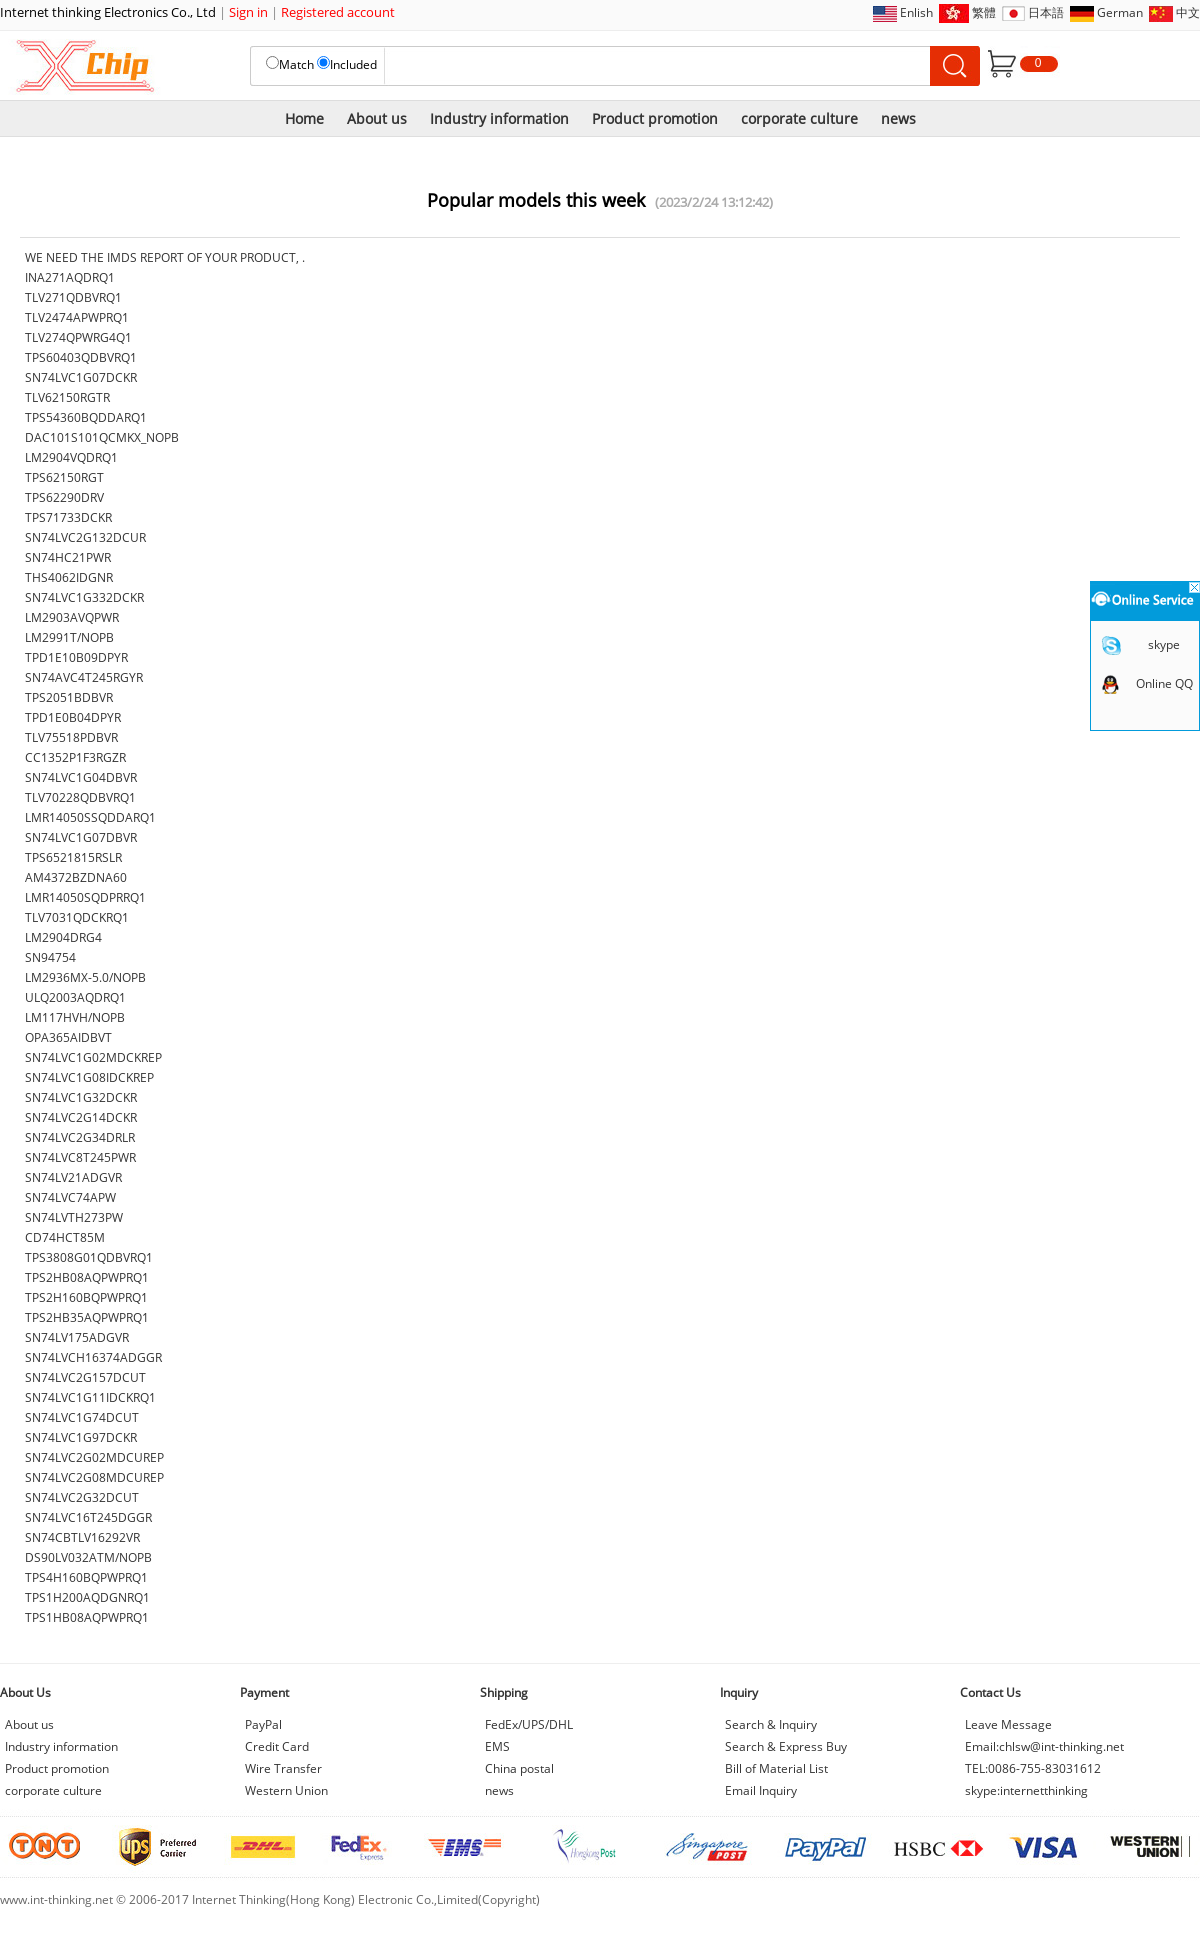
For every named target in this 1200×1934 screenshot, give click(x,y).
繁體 (984, 12)
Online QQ (1164, 683)
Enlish (916, 12)
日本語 (1046, 12)
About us (377, 118)
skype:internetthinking (1026, 1790)
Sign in (248, 12)
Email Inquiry (761, 1790)
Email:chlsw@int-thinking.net (1044, 1746)
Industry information (499, 118)
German (1120, 12)
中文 (1188, 12)
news (898, 118)
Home (304, 118)
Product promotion (655, 118)
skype (1164, 644)
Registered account (338, 12)
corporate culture (799, 118)
